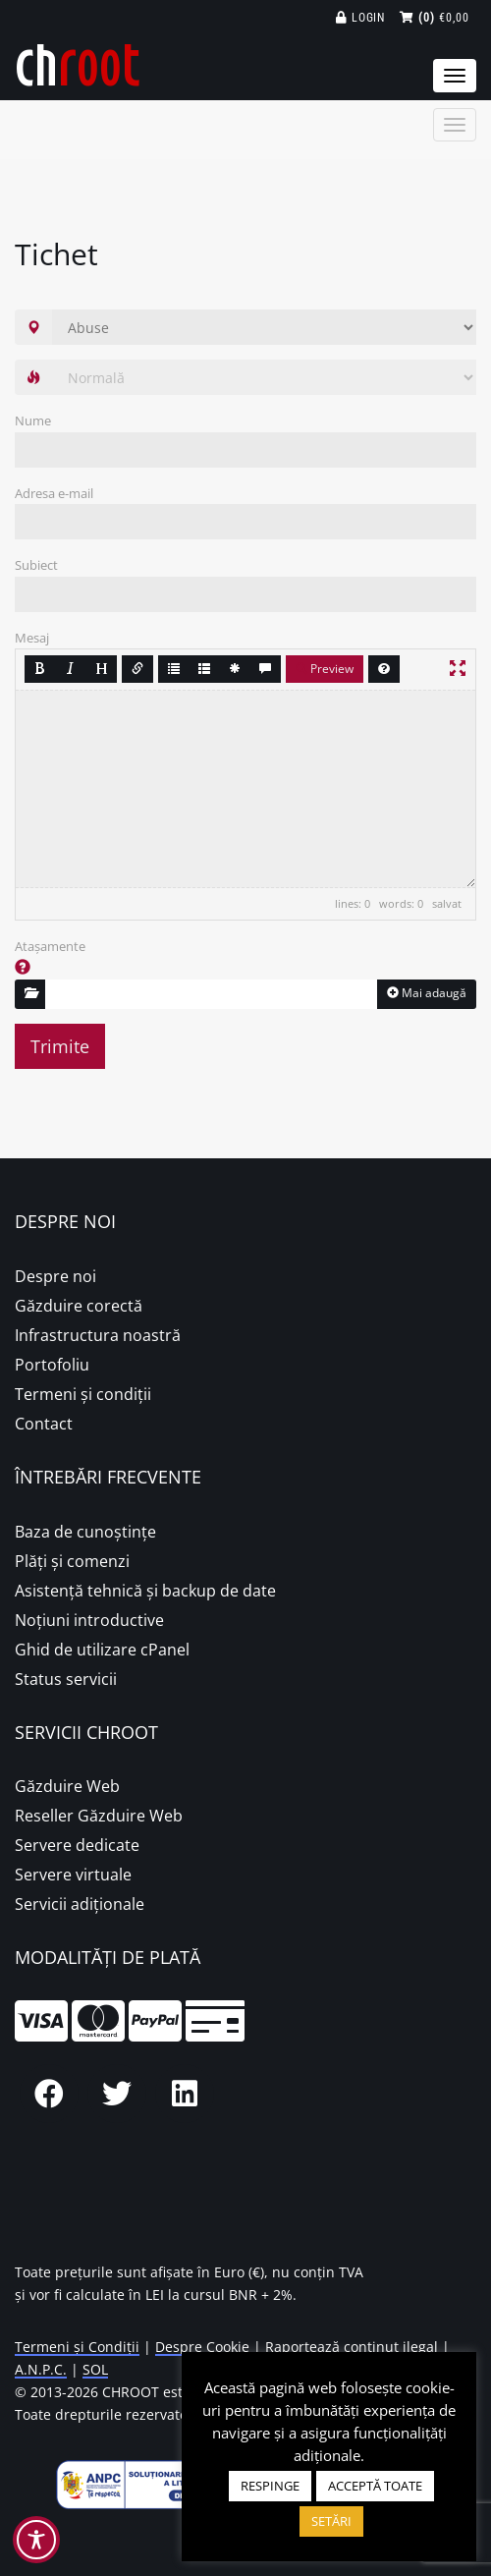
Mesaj (32, 637)
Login (361, 18)
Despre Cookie (202, 2346)
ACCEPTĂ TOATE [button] (375, 2485)
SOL (95, 2369)
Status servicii (66, 1679)
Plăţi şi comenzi (72, 1561)
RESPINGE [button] (270, 2485)
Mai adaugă (426, 992)
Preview (325, 668)
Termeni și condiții (83, 1394)
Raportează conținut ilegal (351, 2346)
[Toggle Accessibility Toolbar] (36, 2539)
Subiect (36, 565)
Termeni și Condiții (77, 2346)
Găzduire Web (67, 1786)
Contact (44, 1423)
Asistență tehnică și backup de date (145, 1590)
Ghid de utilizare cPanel (102, 1649)
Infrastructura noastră (98, 1335)
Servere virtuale (73, 1874)
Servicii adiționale (79, 1904)
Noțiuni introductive (89, 1620)
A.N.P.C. (41, 2369)
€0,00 (434, 18)
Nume (33, 420)
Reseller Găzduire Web (99, 1815)
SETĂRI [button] (331, 2521)
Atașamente (50, 946)
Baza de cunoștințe (85, 1531)
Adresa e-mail (54, 493)
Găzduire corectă (78, 1305)
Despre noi (55, 1276)
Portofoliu (52, 1364)
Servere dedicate (77, 1845)
